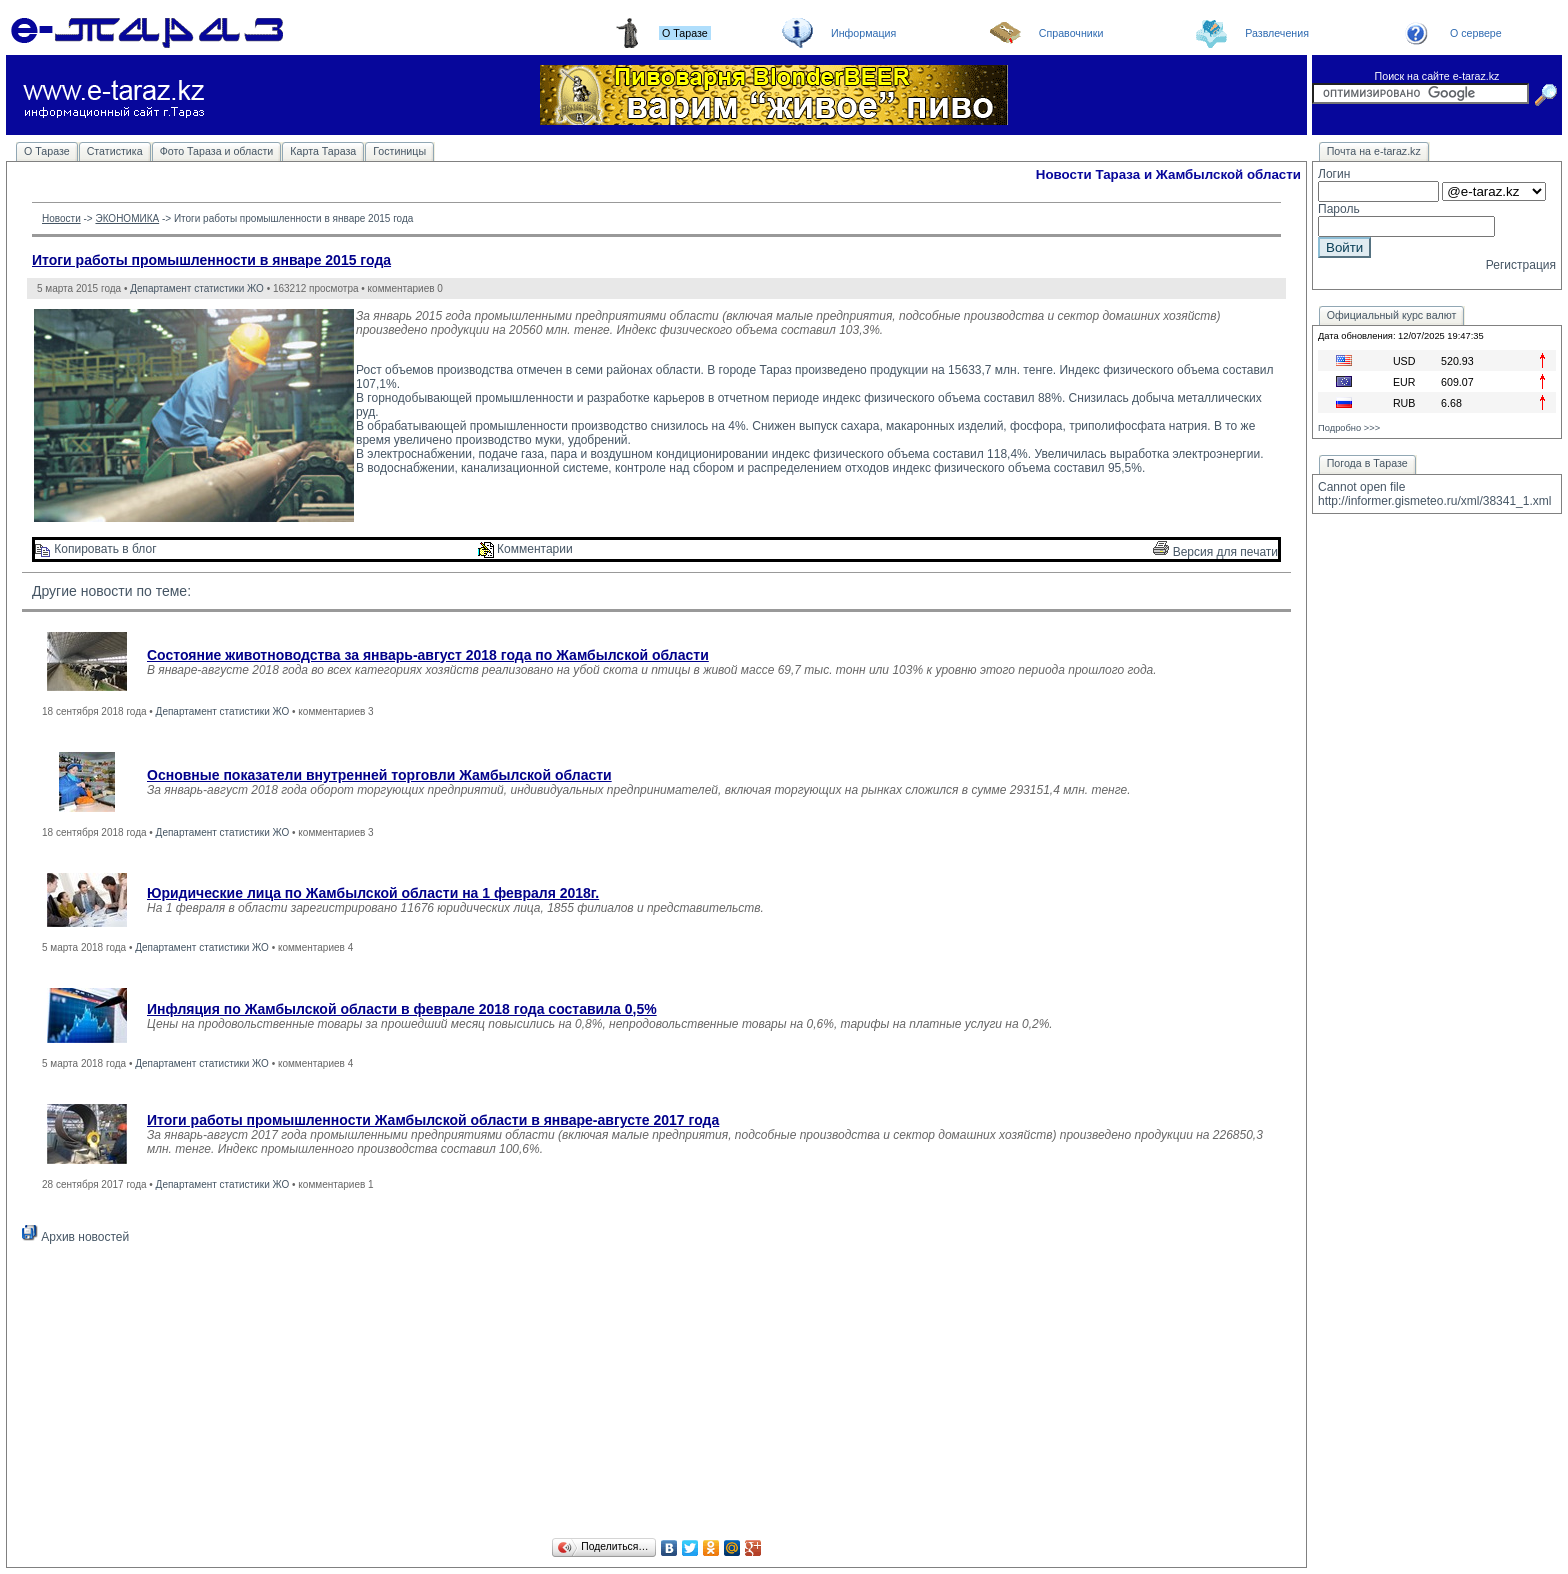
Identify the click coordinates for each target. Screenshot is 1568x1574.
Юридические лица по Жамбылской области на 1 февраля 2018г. (373, 893)
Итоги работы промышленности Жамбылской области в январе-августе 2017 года (433, 1120)
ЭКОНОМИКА (127, 218)
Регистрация (1521, 265)
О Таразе (47, 151)
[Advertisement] (657, 1394)
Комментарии (525, 549)
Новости (61, 218)
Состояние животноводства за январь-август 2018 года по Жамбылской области (428, 655)
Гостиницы (399, 151)
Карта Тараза (323, 151)
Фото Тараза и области (217, 151)
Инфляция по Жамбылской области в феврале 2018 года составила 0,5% (402, 1009)
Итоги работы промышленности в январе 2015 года (211, 260)
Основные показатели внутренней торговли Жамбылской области (379, 775)
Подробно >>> (1349, 428)
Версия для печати (1215, 552)
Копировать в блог (96, 549)
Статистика (115, 151)
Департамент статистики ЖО (197, 288)
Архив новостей (75, 1237)
